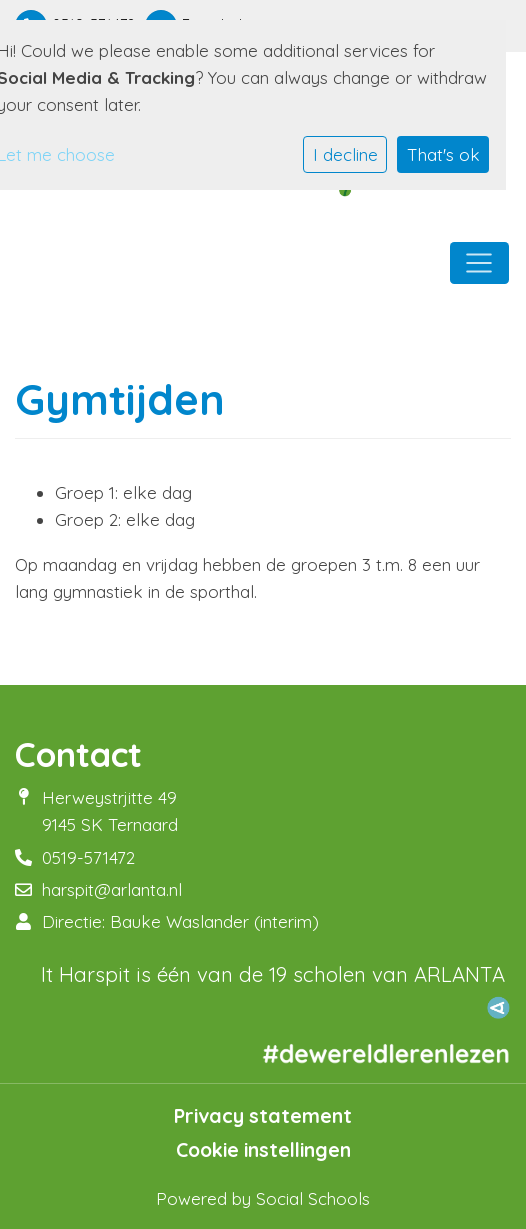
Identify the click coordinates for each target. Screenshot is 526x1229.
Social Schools (313, 1198)
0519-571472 (88, 857)
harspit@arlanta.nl (112, 889)
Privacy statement (263, 1116)
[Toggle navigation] (479, 263)
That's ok (443, 154)
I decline (345, 154)
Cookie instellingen (263, 1150)
